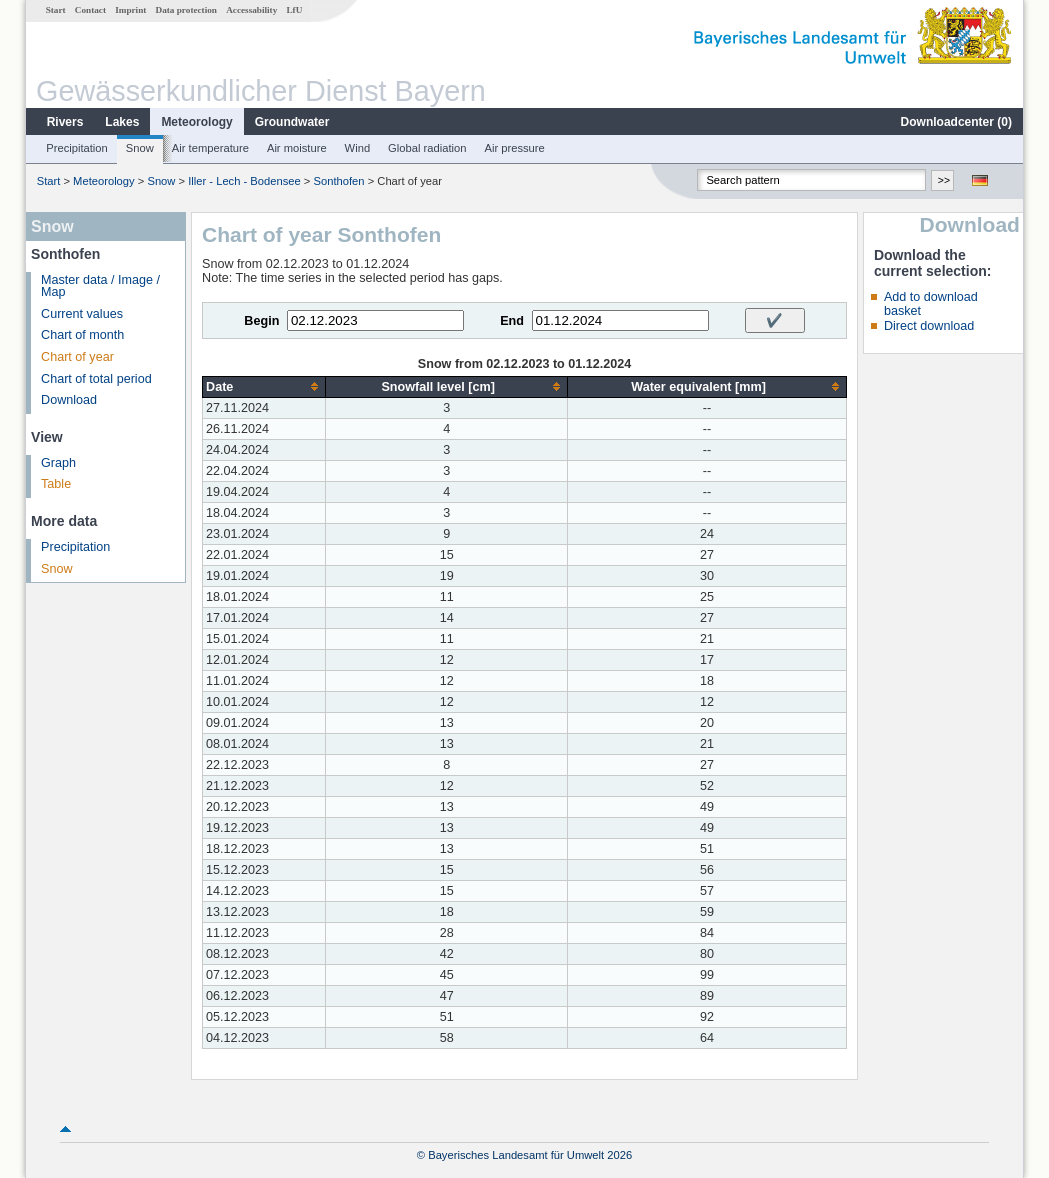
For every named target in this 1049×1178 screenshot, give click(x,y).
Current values (82, 314)
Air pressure (514, 148)
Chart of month (82, 335)
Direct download (929, 326)
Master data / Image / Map (100, 286)
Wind (358, 148)
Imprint (130, 10)
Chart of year (77, 357)
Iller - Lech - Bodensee (244, 181)
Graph (58, 463)
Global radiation (427, 148)
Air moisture (297, 148)
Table (56, 484)
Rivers (65, 122)
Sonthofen (339, 181)
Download (69, 400)
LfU (294, 10)
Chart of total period (96, 379)
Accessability (251, 10)
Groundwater (292, 122)
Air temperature (210, 148)
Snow (140, 148)
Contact (90, 10)
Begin (261, 321)
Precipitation (77, 148)
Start (56, 10)
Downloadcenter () (956, 122)
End (512, 321)
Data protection (186, 10)
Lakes (122, 122)
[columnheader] (264, 386)
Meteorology (196, 122)
